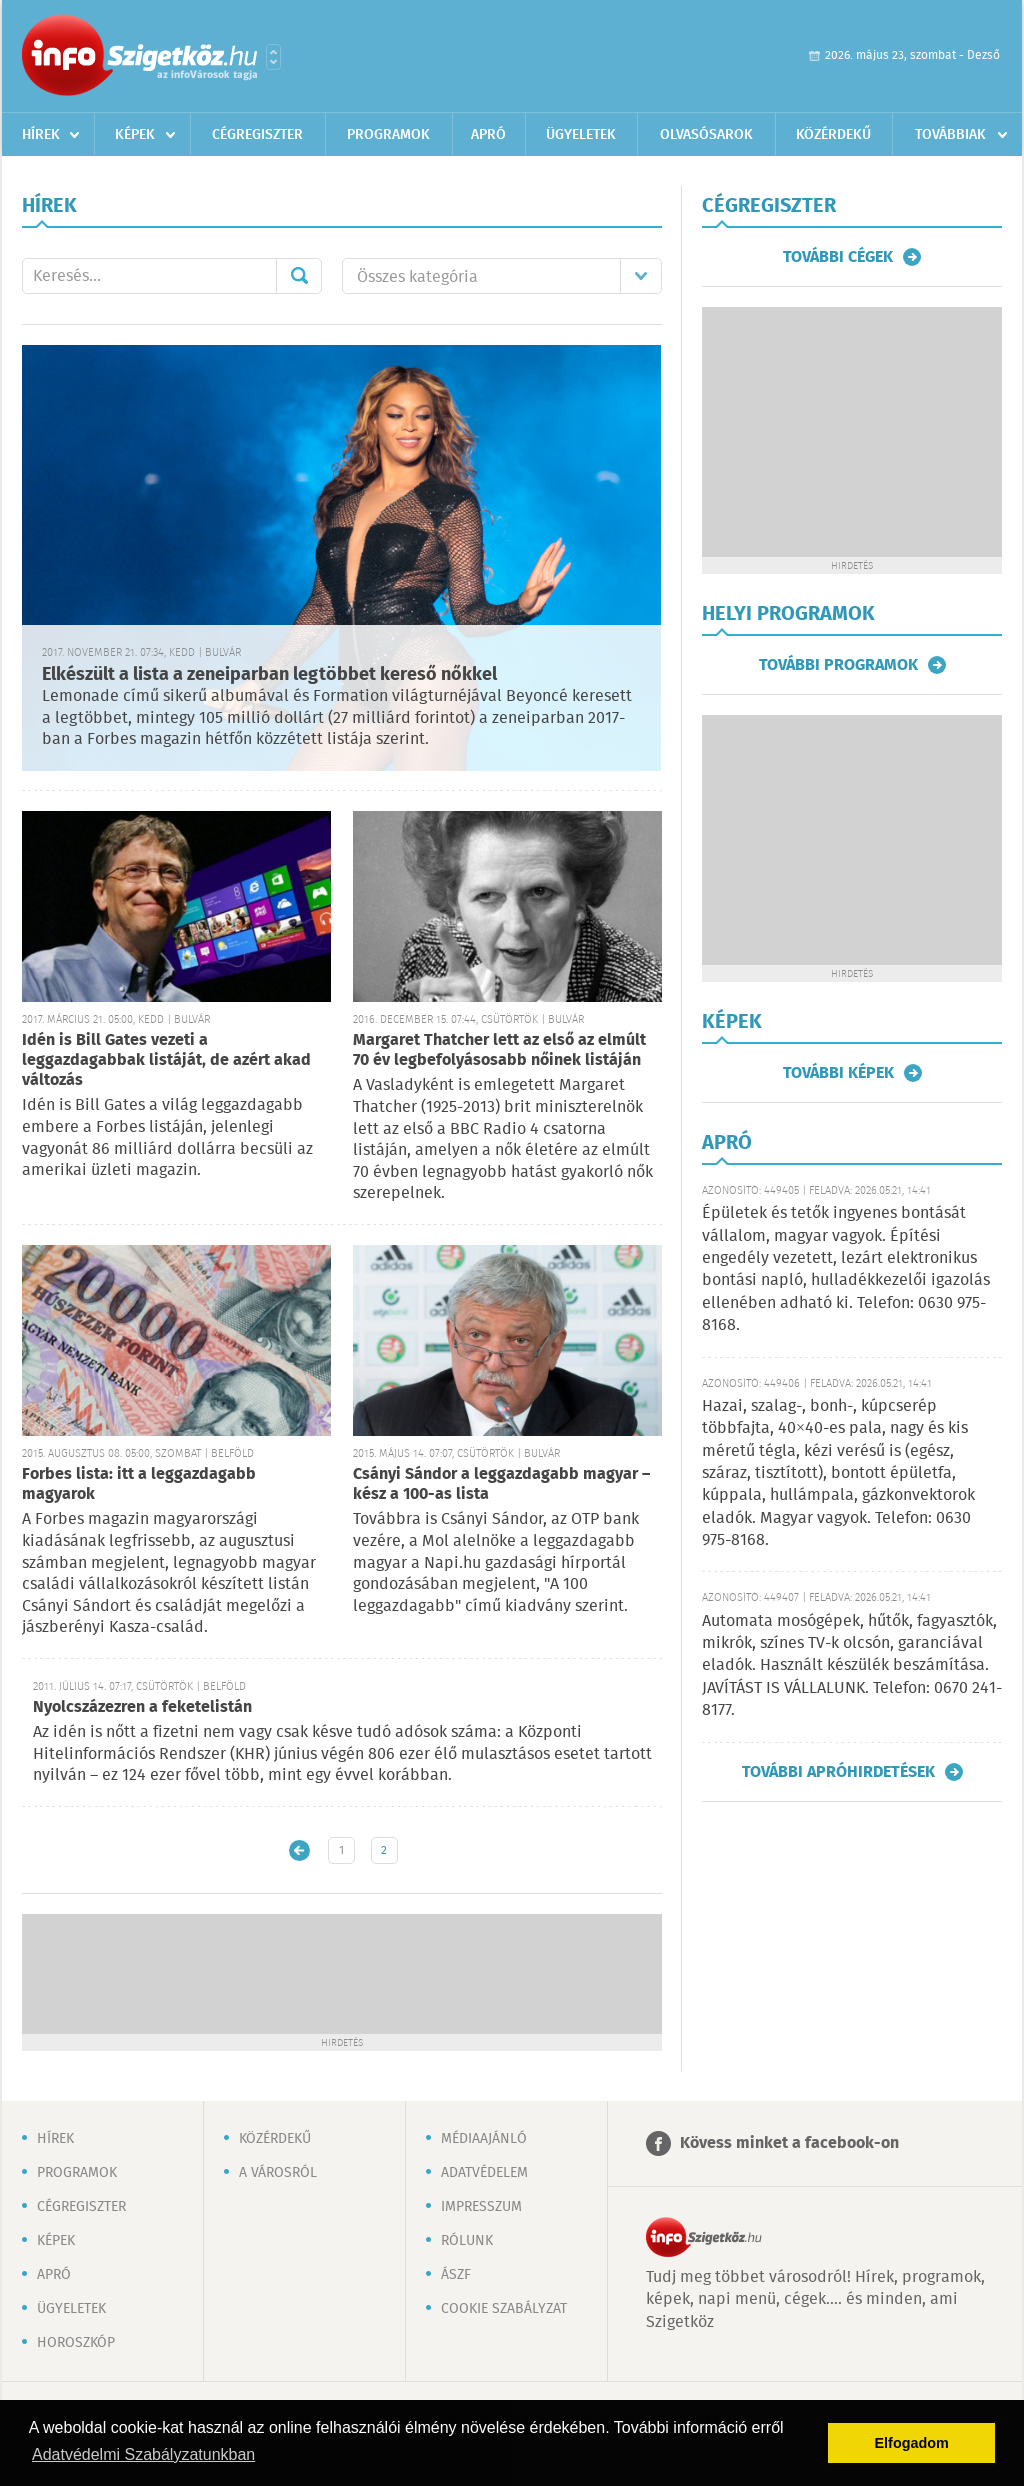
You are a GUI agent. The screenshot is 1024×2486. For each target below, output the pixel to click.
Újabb (299, 1850)
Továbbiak (950, 135)
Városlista (273, 57)
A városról (278, 2173)
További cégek (838, 257)
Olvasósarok (706, 135)
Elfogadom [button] (912, 2443)
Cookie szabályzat (504, 2309)
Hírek (41, 135)
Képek (135, 135)
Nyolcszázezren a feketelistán (142, 1707)
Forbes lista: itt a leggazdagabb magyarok (139, 1484)
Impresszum (481, 2207)
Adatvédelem (484, 2173)
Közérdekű (833, 135)
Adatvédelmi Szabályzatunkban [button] (143, 2454)
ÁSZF (456, 2275)
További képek (838, 1073)
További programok (838, 665)
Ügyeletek (581, 135)
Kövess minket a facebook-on (789, 2143)
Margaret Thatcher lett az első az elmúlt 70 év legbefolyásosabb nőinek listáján (499, 1050)
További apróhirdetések (838, 1772)
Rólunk (467, 2241)
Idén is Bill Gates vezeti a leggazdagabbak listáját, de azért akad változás (166, 1060)
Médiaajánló (484, 2139)
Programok (388, 135)
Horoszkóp (76, 2343)
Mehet (299, 276)
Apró (488, 135)
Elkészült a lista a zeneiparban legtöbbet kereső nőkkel (269, 675)
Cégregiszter (257, 135)
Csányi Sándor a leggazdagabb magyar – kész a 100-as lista (501, 1484)
